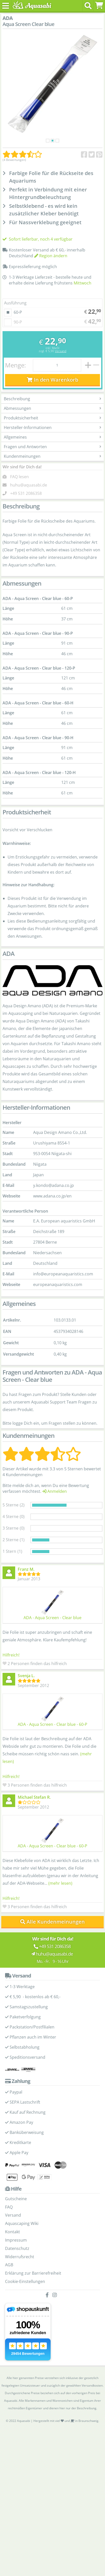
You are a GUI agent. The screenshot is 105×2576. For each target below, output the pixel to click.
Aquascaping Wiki (21, 2223)
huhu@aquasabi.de (28, 485)
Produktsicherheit (52, 418)
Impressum (16, 2240)
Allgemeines (52, 437)
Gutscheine (16, 2198)
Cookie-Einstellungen (25, 2281)
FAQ (9, 2207)
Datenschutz (17, 2248)
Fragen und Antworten (52, 446)
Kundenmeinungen (52, 456)
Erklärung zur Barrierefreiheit (33, 2273)
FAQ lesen (19, 476)
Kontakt (12, 2232)
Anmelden (54, 1491)
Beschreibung (52, 399)
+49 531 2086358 (26, 493)
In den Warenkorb (52, 379)
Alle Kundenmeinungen (52, 1921)
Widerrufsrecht (19, 2256)
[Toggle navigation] (5, 5)
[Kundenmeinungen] (22, 154)
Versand (60, 351)
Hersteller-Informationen (52, 427)
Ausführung (15, 303)
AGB (9, 2265)
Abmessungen (52, 408)
